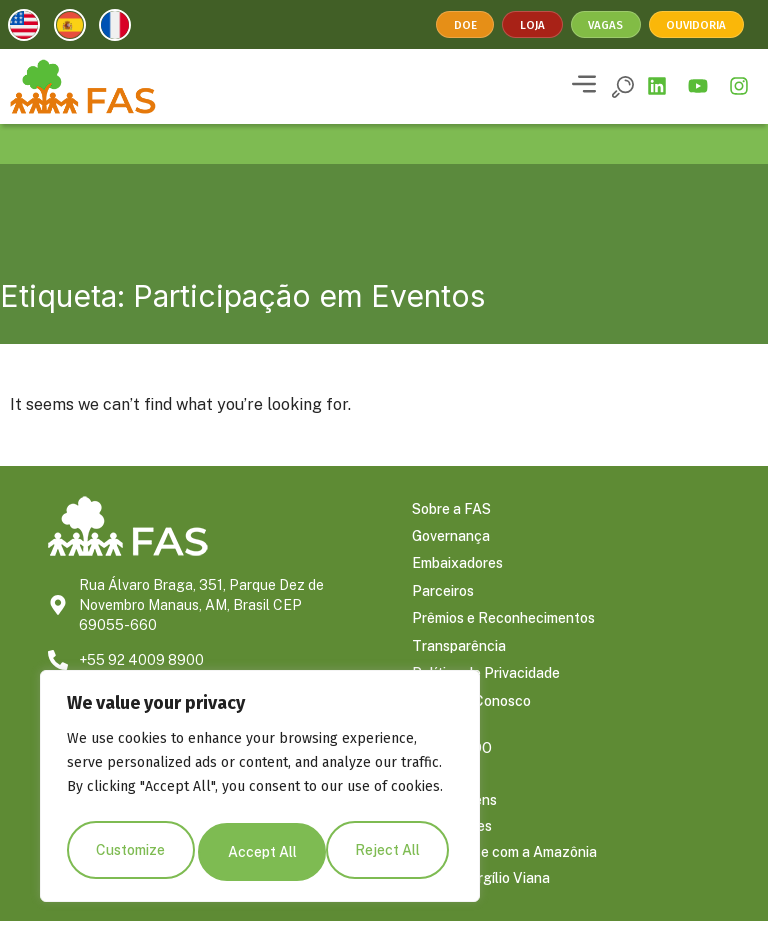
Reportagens (454, 821)
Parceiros (443, 601)
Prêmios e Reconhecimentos (503, 631)
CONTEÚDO (452, 769)
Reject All (260, 852)
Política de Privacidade (486, 691)
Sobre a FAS (451, 511)
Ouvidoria (695, 25)
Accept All (390, 852)
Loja (531, 25)
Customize (129, 852)
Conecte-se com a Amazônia (504, 873)
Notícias (439, 795)
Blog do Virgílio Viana (481, 899)
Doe (465, 25)
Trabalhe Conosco (471, 721)
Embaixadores (457, 571)
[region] (260, 790)
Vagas (604, 25)
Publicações (452, 847)
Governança (451, 541)
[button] (584, 86)
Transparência (459, 661)
